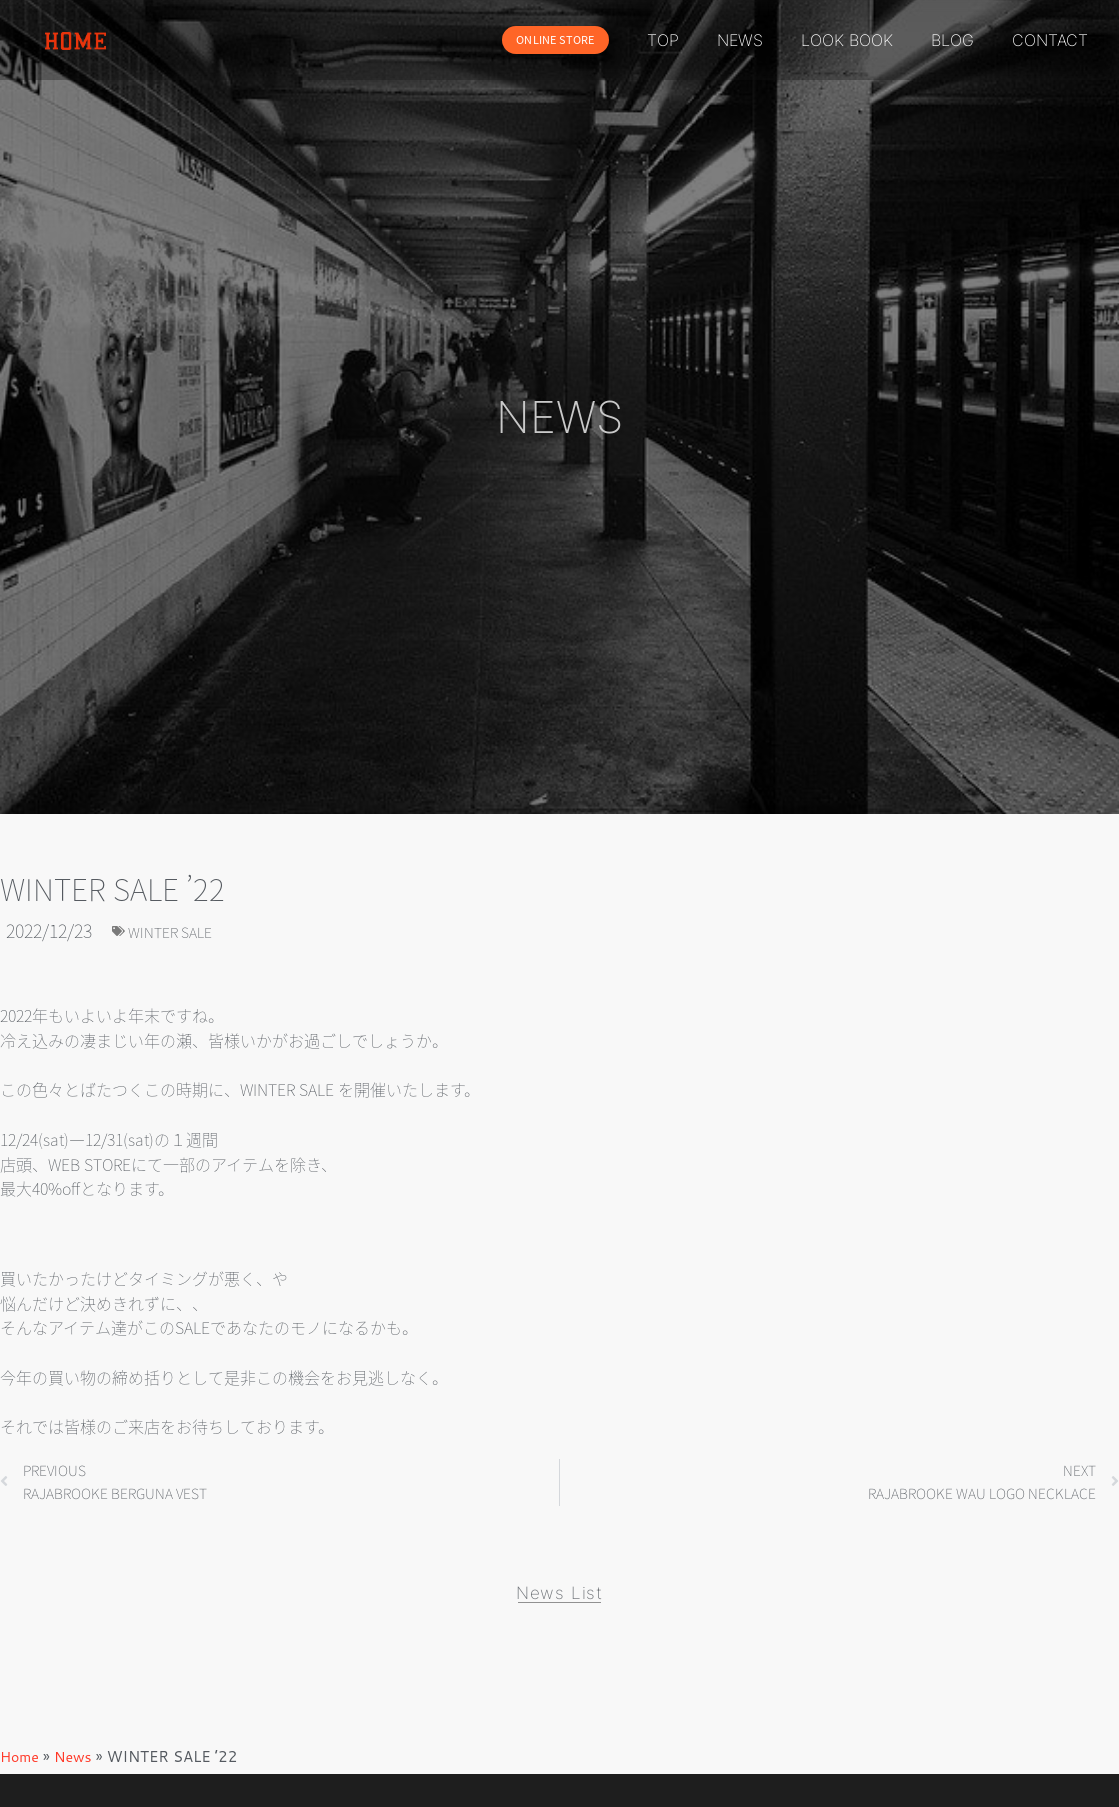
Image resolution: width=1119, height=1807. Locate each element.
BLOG (952, 40)
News (76, 1766)
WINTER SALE (181, 930)
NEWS (740, 40)
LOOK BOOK (847, 40)
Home (20, 1766)
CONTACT (1050, 40)
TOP (663, 40)
